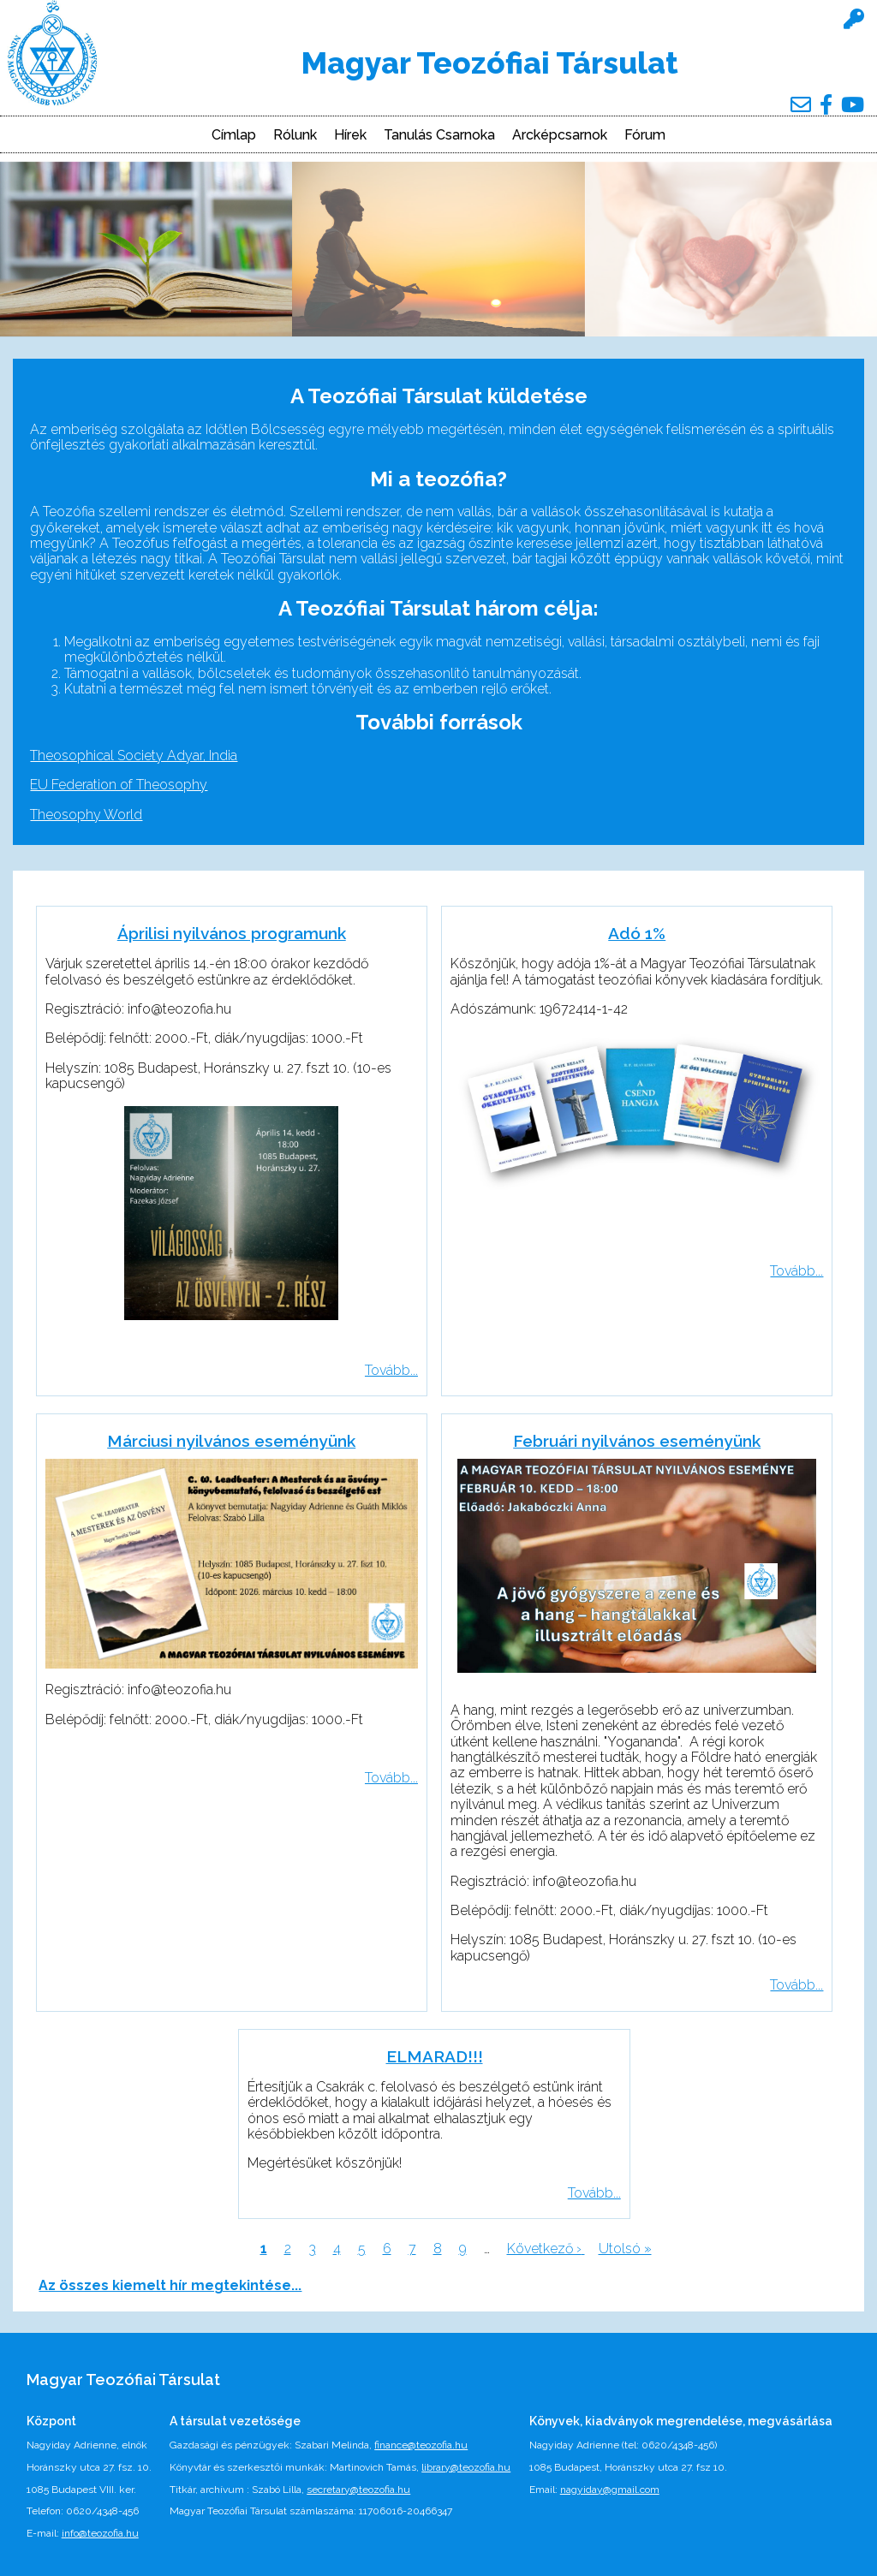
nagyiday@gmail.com (609, 2490)
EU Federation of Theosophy (118, 784)
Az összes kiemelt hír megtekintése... (170, 2285)
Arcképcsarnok (559, 135)
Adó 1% (636, 933)
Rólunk (295, 135)
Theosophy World (86, 814)
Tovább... (391, 1370)
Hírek (350, 135)
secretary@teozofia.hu (358, 2490)
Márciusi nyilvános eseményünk (231, 1440)
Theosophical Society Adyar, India (133, 755)
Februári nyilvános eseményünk (637, 1440)
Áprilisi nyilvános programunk (231, 933)
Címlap (234, 135)
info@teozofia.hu (100, 2533)
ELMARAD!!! (434, 2056)
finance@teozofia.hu (421, 2445)
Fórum (644, 135)
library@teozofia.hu (465, 2467)
